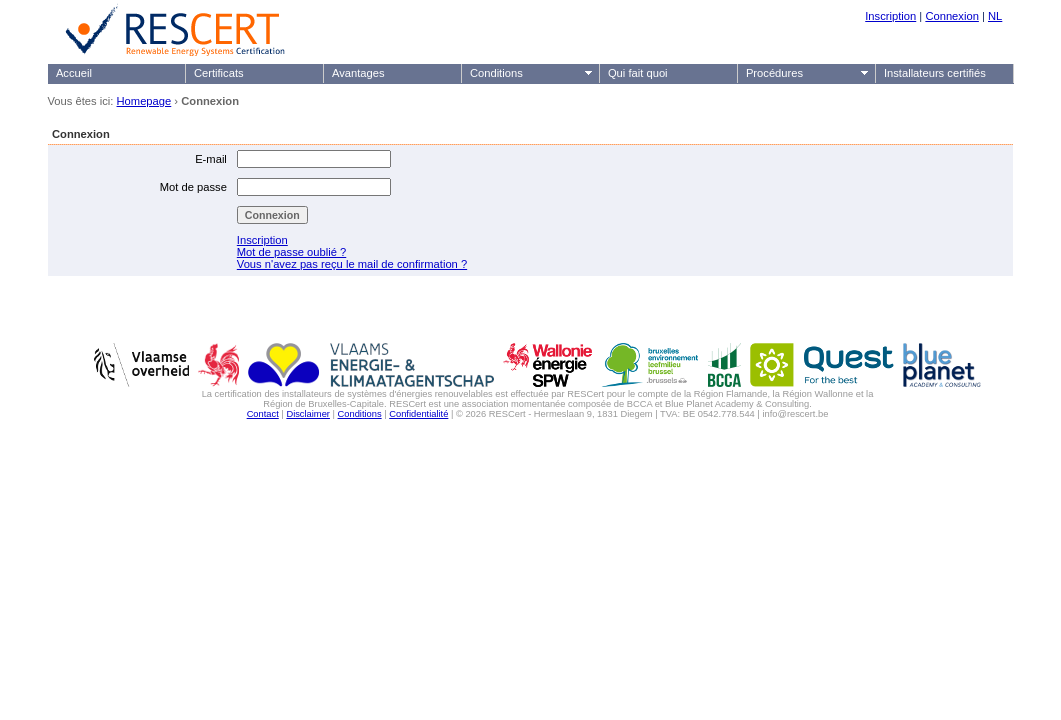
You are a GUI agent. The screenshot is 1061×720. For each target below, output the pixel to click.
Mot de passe (193, 187)
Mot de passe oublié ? (291, 252)
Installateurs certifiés (935, 73)
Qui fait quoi (638, 73)
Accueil (74, 73)
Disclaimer (308, 414)
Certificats (219, 73)
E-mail (211, 159)
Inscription (890, 16)
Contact (263, 414)
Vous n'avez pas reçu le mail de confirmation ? (352, 264)
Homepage (144, 101)
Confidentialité (418, 414)
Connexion (952, 16)
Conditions (496, 73)
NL (995, 16)
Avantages (358, 73)
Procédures (774, 73)
